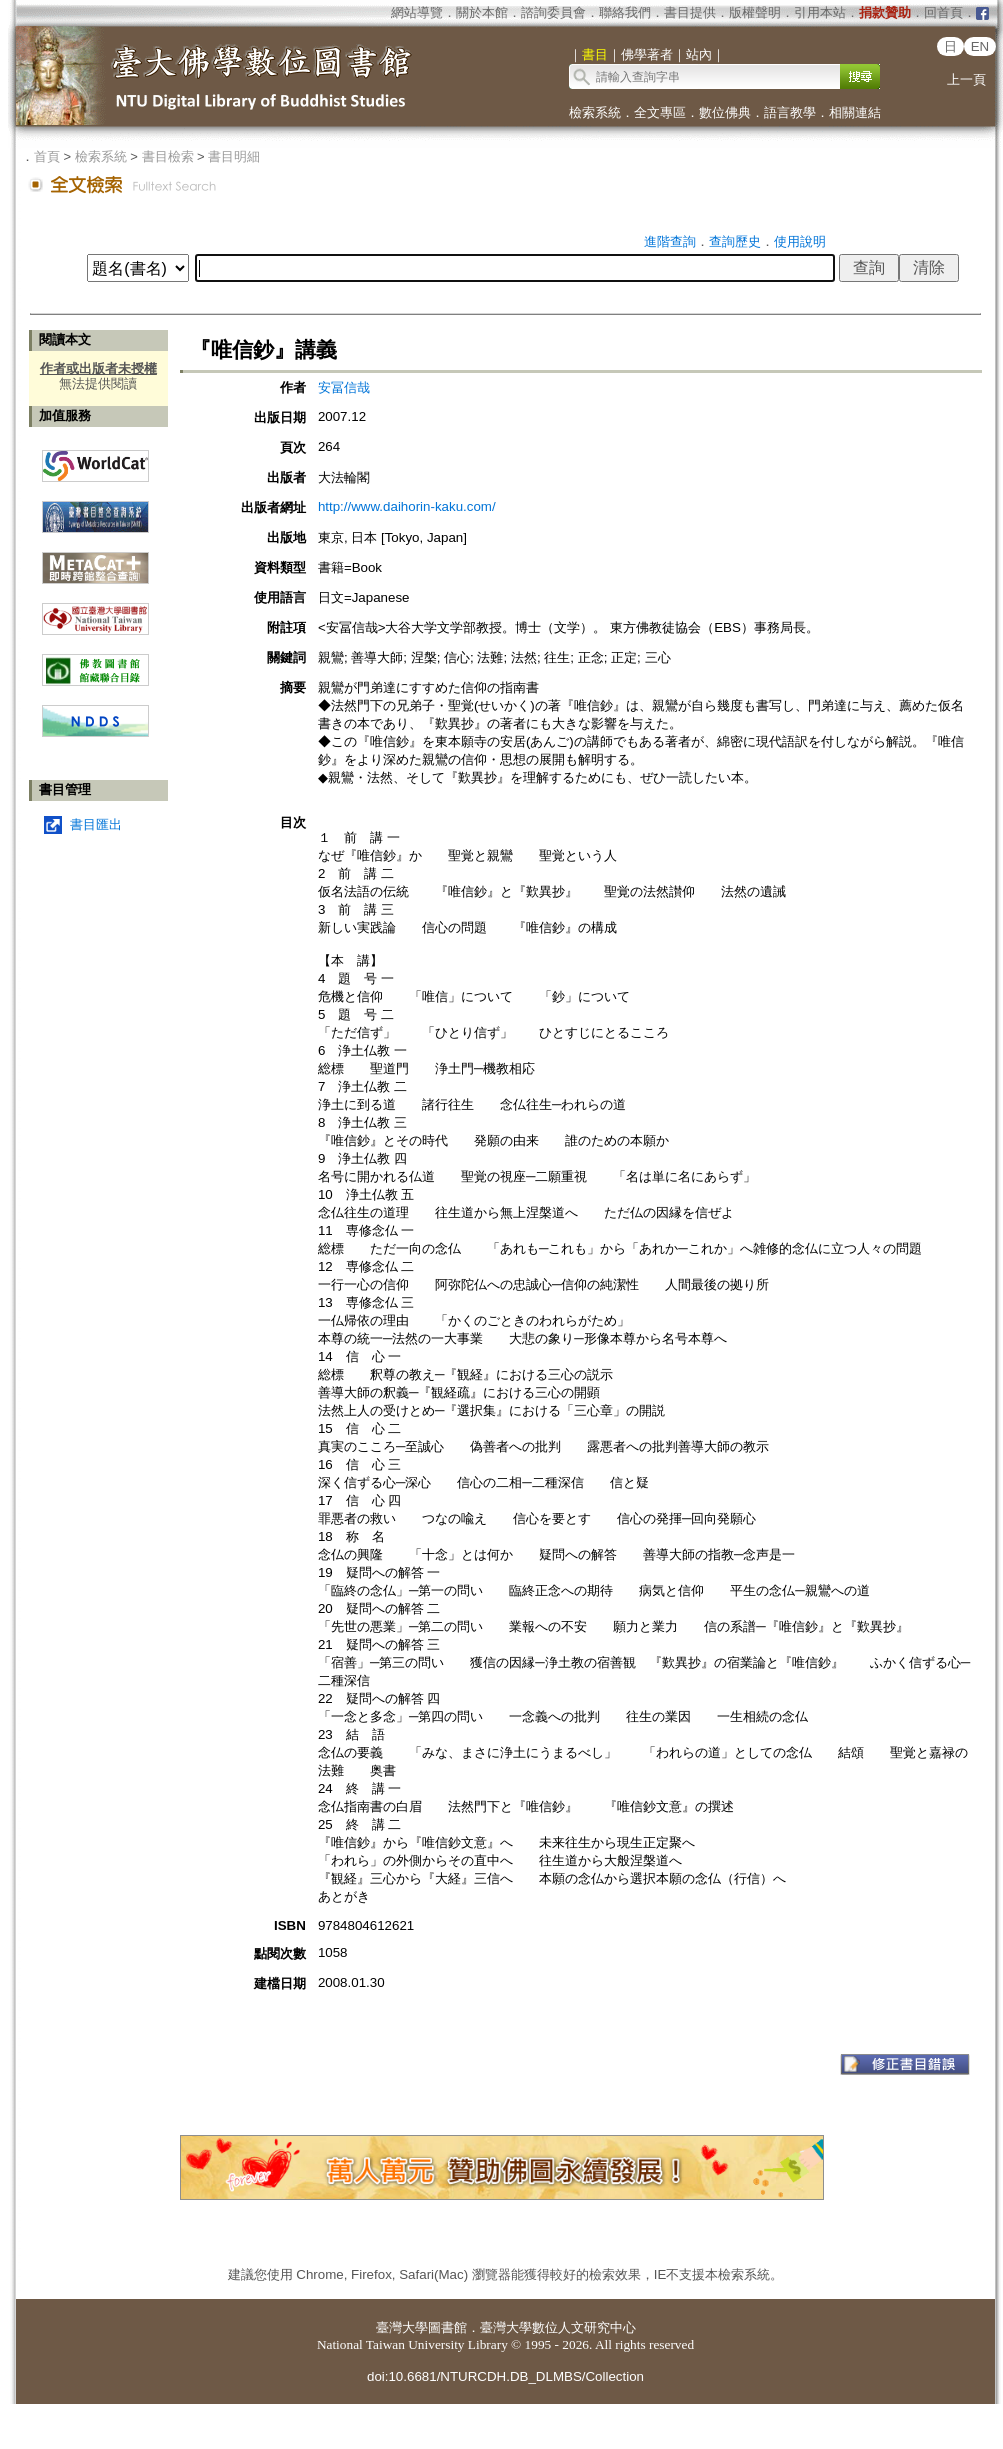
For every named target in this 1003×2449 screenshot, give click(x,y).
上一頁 (966, 79)
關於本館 (482, 12)
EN (980, 46)
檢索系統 (595, 112)
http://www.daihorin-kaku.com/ (407, 506)
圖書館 (447, 2327)
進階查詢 (670, 241)
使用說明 (800, 241)
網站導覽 (417, 12)
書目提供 (690, 12)
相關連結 (855, 112)
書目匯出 (96, 824)
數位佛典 (725, 112)
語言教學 (790, 112)
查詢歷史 (735, 241)
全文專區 (660, 112)
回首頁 (943, 12)
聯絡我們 (625, 12)
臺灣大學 (402, 2327)
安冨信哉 (344, 387)
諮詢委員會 (553, 12)
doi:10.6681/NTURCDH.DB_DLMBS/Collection (505, 2376)
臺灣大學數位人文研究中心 (558, 2327)
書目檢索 (168, 156)
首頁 (47, 156)
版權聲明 (755, 12)
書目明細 (234, 156)
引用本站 (820, 12)
